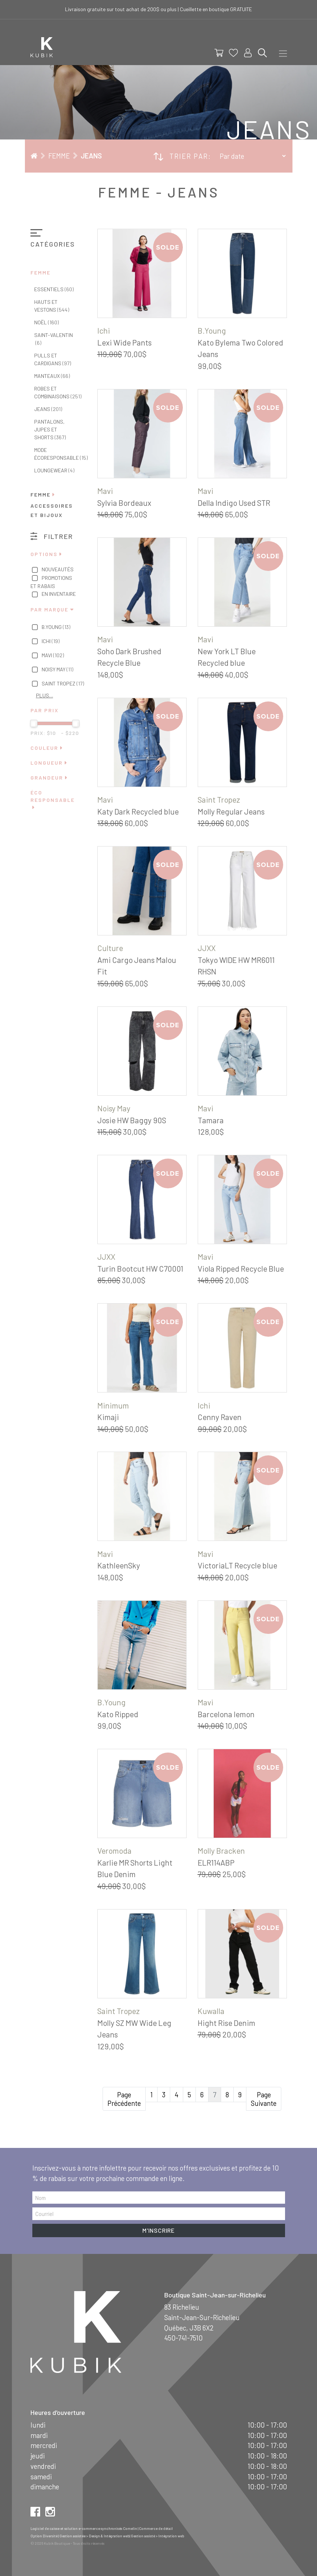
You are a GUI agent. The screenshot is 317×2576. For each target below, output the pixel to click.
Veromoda (114, 1850)
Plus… (44, 695)
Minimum (113, 1405)
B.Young (50, 627)
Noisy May (52, 670)
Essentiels (54, 289)
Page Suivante (263, 2098)
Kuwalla (211, 2010)
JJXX (207, 948)
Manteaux (52, 376)
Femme (59, 155)
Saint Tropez (57, 684)
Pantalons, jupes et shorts (50, 429)
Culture (110, 948)
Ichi (45, 641)
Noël (46, 322)
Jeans (91, 155)
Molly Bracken (221, 1850)
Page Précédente (124, 2098)
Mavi (47, 655)
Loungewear (54, 470)
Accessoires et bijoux (51, 510)
